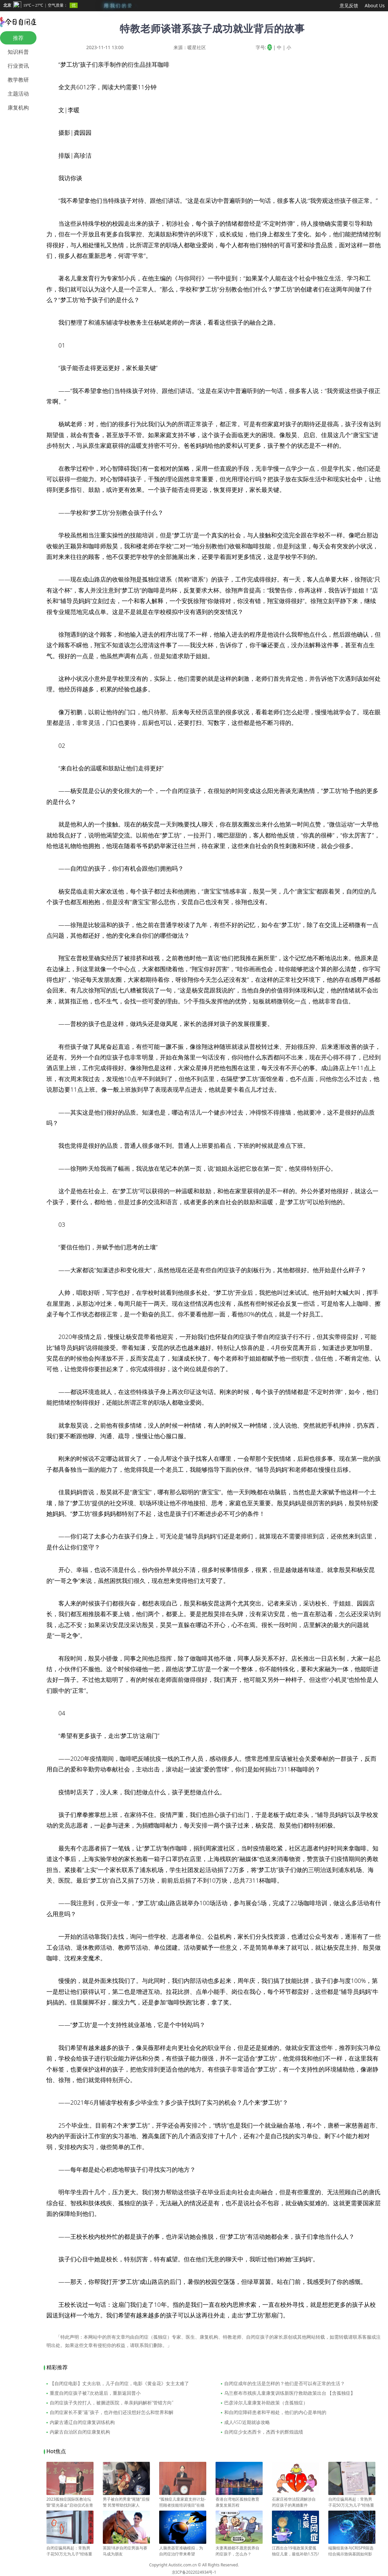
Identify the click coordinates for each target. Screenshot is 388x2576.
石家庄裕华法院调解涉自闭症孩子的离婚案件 (295, 2499)
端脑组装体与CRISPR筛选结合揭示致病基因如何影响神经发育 (351, 2551)
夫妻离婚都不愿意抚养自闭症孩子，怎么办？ (239, 2548)
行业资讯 (18, 65)
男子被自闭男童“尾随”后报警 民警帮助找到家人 (126, 2499)
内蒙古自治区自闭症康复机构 (80, 2432)
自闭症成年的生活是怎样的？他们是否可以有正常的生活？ (284, 2383)
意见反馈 (349, 5)
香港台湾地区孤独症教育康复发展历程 (239, 2499)
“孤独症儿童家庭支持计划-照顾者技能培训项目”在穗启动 (182, 2502)
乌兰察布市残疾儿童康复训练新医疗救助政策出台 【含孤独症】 (290, 2393)
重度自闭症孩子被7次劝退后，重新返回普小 (95, 2393)
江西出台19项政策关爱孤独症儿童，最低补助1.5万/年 (295, 2551)
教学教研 (18, 79)
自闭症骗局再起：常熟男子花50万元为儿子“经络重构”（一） (70, 2551)
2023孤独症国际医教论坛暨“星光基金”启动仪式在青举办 (70, 2502)
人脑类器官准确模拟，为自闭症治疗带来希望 (182, 2548)
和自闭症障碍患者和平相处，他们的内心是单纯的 (275, 2412)
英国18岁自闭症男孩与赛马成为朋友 (126, 2548)
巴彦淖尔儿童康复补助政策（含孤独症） (266, 2402)
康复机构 (18, 107)
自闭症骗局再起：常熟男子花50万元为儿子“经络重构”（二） (351, 2502)
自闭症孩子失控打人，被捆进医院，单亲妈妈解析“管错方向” (111, 2402)
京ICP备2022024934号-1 (194, 2572)
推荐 (18, 37)
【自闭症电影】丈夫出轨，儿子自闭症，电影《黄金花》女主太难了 (119, 2383)
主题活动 (18, 93)
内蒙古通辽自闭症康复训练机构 (82, 2422)
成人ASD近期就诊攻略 (247, 2422)
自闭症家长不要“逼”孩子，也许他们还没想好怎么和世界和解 (111, 2412)
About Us (375, 5)
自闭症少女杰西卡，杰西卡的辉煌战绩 (263, 2432)
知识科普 (18, 51)
